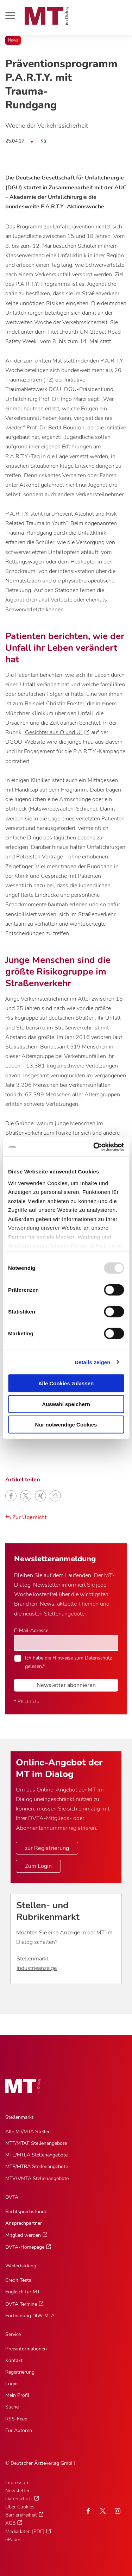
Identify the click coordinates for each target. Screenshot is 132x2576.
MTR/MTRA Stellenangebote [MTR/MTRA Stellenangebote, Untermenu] (36, 2166)
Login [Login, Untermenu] (11, 2383)
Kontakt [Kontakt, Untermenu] (14, 2360)
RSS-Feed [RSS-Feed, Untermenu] (16, 2419)
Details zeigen (92, 1362)
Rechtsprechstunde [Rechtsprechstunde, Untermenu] (26, 2211)
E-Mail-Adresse (31, 1630)
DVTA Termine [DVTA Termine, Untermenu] (21, 2304)
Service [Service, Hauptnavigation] (13, 2334)
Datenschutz (98, 1657)
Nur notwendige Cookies (66, 1425)
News (13, 40)
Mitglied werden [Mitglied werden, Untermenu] (23, 2235)
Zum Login (38, 1866)
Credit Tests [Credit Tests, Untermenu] (18, 2280)
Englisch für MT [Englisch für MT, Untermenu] (22, 2291)
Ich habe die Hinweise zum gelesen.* (68, 1662)
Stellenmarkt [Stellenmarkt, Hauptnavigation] (19, 2117)
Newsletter (17, 2490)
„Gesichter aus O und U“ (53, 732)
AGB (10, 2523)
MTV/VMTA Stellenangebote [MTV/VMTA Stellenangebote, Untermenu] (37, 2178)
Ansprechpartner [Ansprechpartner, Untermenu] (23, 2223)
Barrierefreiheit (21, 2515)
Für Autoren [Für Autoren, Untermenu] (18, 2430)
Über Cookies (19, 2506)
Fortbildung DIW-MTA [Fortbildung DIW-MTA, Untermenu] (30, 2315)
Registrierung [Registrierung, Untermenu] (19, 2372)
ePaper (12, 2539)
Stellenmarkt (32, 1959)
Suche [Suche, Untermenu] (12, 2407)
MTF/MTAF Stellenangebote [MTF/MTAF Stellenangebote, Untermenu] (36, 2143)
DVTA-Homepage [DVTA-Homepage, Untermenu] (24, 2247)
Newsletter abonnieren (66, 1685)
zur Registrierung (47, 1848)
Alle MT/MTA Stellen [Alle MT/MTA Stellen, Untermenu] (28, 2131)
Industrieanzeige (37, 1968)
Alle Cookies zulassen (66, 1383)
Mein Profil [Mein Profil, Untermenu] (17, 2395)
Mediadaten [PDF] (24, 2531)
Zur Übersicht (26, 1517)
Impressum (17, 2482)
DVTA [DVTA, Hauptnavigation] (11, 2197)
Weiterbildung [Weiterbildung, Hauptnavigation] (20, 2265)
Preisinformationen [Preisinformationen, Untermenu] (26, 2348)
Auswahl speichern (66, 1404)
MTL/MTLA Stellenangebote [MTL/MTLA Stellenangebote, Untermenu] (36, 2155)
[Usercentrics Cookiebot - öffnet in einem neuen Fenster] (94, 1146)
